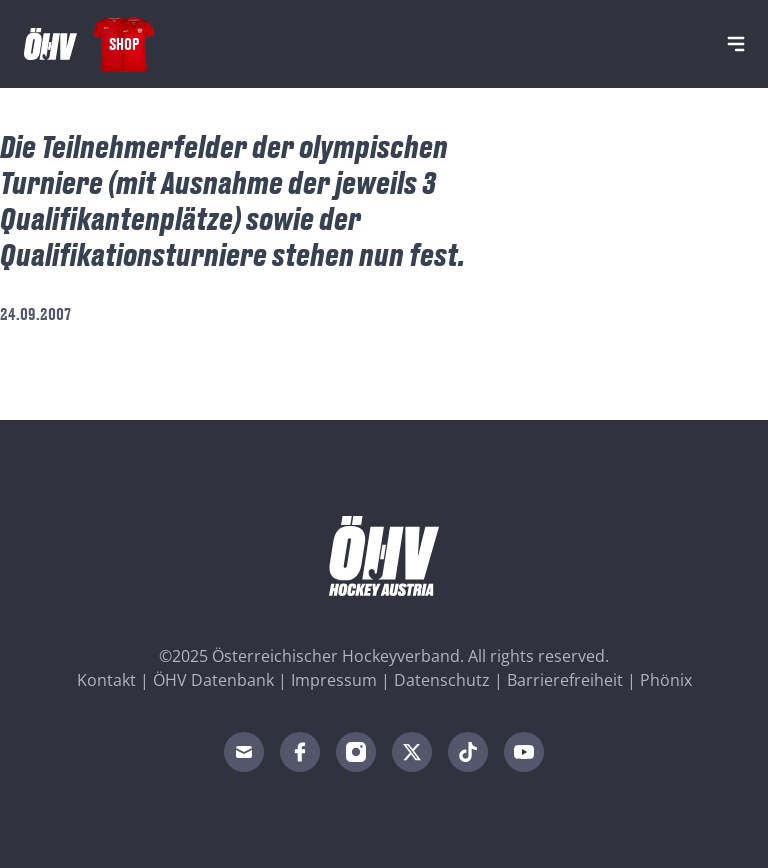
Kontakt (106, 680)
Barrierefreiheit (565, 680)
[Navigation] (736, 44)
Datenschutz (442, 680)
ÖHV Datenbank (213, 680)
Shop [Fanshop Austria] (124, 43)
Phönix (666, 680)
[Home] (50, 44)
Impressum (334, 680)
